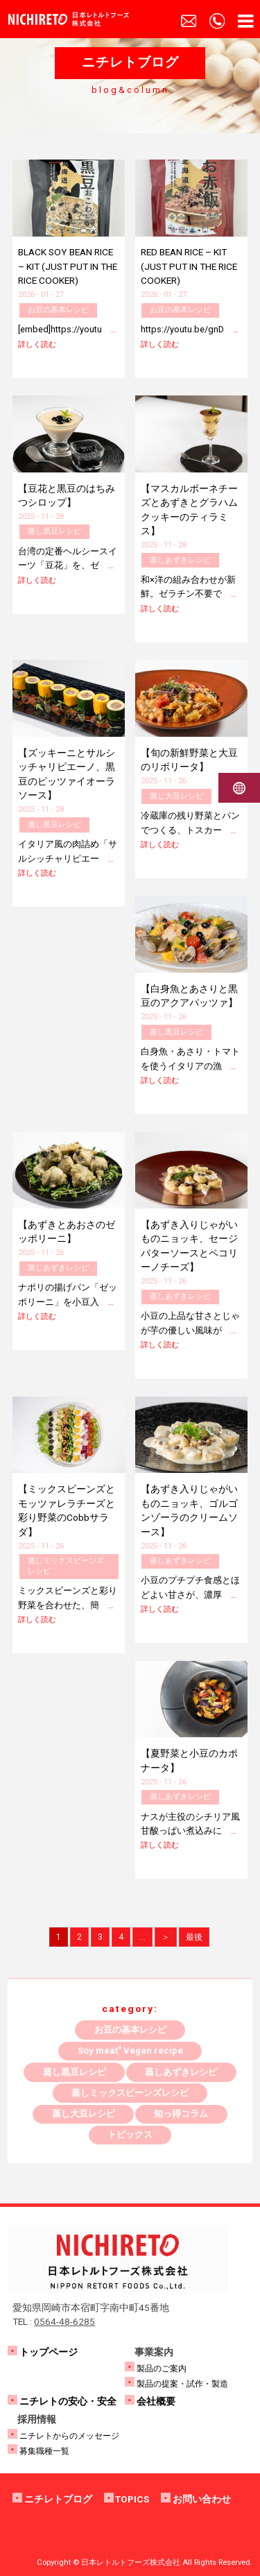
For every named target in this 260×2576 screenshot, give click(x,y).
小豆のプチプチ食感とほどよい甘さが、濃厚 (190, 1594)
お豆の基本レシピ (58, 309)
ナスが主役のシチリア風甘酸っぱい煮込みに (190, 1830)
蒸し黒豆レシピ (54, 531)
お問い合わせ (202, 2499)
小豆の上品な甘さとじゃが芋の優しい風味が (190, 1330)
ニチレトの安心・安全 (67, 2401)
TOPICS (132, 2499)
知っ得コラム (181, 2113)
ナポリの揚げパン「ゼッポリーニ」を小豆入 (67, 1301)
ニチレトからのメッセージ (69, 2436)
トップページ (48, 2351)
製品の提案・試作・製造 (182, 2384)
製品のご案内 (162, 2368)
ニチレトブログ (58, 2499)
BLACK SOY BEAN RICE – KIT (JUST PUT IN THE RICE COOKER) (67, 266)
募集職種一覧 (44, 2451)
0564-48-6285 (64, 2321)
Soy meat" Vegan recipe (130, 2050)
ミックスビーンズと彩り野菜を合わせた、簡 (67, 1604)
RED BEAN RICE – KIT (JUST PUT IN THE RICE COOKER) (189, 266)
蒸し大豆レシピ (176, 796)
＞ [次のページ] (166, 1937)
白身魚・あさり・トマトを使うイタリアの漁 (190, 1065)
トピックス (130, 2134)
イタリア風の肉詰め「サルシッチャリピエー (67, 858)
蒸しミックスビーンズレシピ (66, 1566)
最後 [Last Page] (194, 1937)
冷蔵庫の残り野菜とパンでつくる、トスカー (190, 829)
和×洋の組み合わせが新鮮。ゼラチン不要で (188, 593)
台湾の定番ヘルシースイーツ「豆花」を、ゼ (67, 565)
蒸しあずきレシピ (180, 560)
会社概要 (156, 2401)
